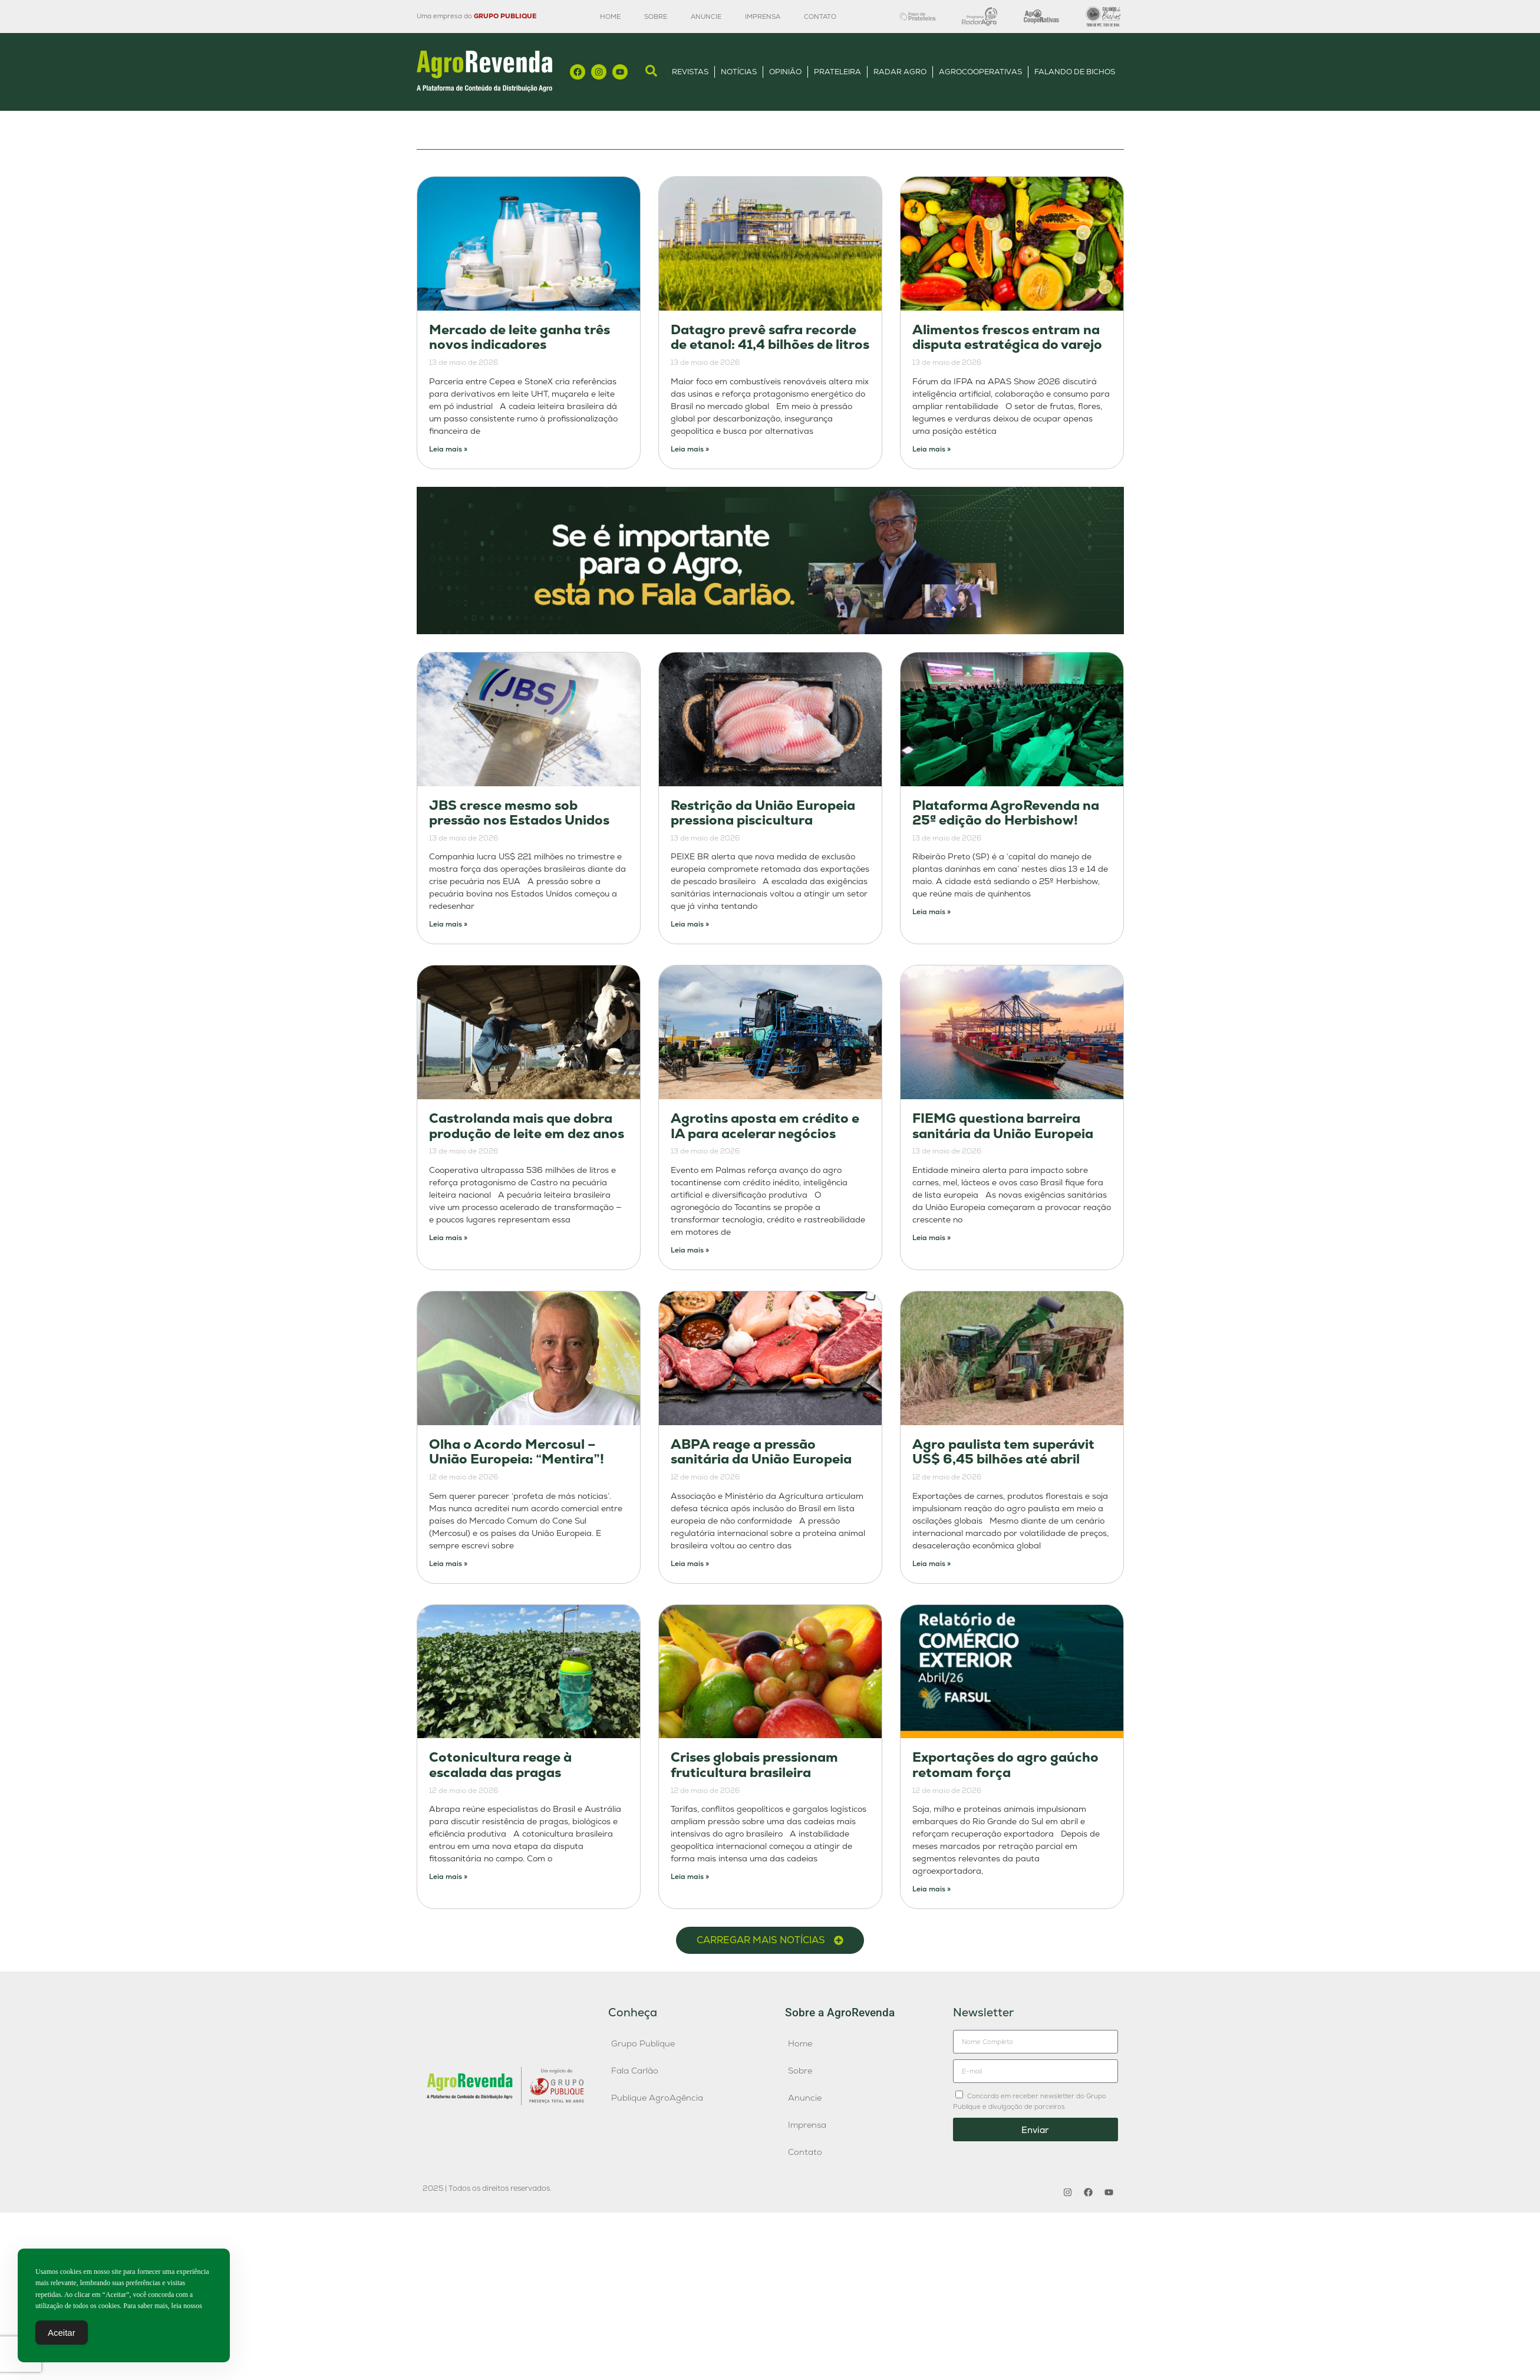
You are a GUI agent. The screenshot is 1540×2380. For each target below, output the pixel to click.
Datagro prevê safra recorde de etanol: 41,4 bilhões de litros (770, 337)
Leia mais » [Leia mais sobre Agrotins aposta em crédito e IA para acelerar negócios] (690, 1250)
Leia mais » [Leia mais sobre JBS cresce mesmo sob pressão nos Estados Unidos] (448, 924)
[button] (770, 1940)
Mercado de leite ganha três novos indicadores (519, 337)
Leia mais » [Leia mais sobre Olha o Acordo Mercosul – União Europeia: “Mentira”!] (448, 1563)
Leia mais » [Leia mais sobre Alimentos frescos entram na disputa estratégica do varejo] (931, 449)
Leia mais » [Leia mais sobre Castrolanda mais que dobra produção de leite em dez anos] (448, 1237)
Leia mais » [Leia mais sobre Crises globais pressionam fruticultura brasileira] (690, 1876)
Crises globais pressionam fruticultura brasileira (754, 1765)
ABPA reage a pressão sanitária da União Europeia (761, 1452)
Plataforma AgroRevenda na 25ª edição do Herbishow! (1005, 813)
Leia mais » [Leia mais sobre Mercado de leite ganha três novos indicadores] (448, 449)
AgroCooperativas (980, 72)
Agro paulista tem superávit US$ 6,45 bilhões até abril (1003, 1452)
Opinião (785, 72)
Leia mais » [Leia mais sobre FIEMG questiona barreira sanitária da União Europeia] (931, 1237)
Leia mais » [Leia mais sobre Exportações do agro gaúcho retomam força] (931, 1889)
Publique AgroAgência (657, 2097)
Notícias (739, 72)
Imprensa (762, 16)
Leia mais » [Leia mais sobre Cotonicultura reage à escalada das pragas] (448, 1876)
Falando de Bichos (1074, 72)
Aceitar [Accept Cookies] (61, 2335)
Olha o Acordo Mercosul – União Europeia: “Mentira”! (516, 1452)
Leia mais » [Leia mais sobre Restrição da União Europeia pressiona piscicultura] (690, 924)
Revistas (690, 72)
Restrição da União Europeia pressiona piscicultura (763, 813)
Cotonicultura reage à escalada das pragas (500, 1765)
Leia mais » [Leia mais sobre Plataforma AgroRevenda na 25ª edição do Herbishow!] (931, 912)
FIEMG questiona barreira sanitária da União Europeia (1002, 1126)
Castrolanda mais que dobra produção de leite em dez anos (526, 1126)
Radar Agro (899, 72)
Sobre (655, 16)
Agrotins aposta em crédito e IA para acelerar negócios (765, 1126)
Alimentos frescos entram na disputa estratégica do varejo (1007, 337)
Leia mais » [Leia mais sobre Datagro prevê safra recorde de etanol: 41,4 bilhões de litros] (690, 449)
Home (610, 16)
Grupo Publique (643, 2043)
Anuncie (706, 16)
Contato (820, 16)
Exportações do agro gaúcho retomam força (1005, 1765)
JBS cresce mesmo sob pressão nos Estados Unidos (519, 813)
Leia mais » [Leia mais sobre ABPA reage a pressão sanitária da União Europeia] (690, 1563)
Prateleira (837, 72)
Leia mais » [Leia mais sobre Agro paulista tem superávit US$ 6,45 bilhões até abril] (931, 1563)
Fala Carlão (634, 2070)
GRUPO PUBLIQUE (505, 16)
